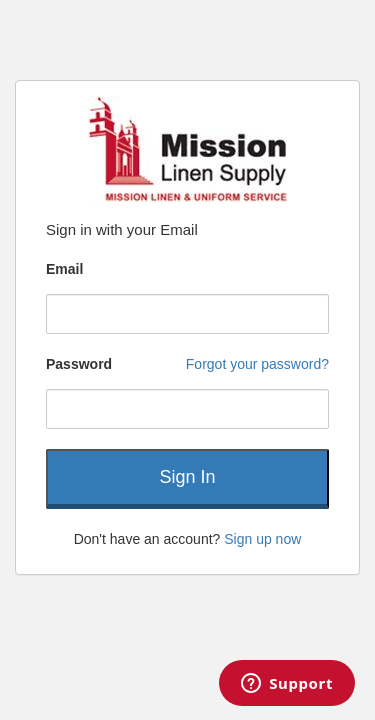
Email (64, 269)
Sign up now (262, 539)
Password (79, 364)
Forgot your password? (257, 364)
